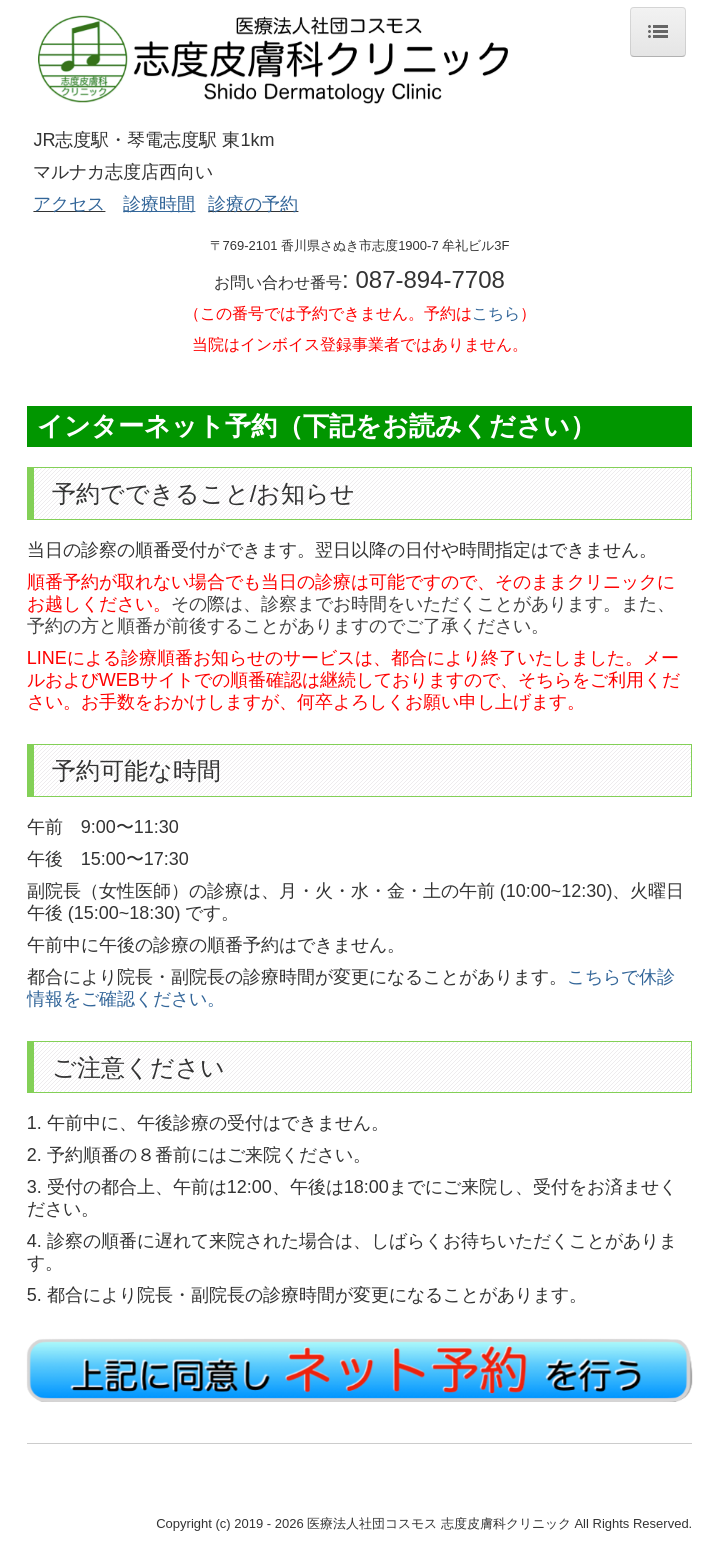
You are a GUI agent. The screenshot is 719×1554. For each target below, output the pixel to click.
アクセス (69, 204)
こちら (496, 313)
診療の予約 (253, 204)
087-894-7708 (429, 279)
